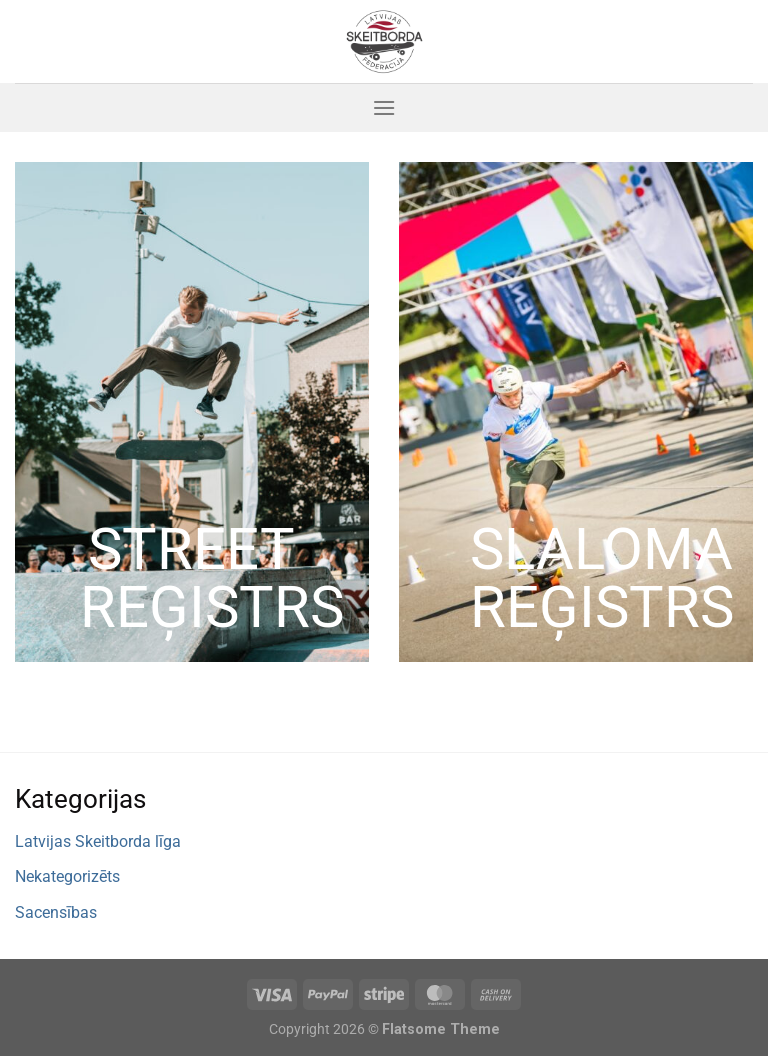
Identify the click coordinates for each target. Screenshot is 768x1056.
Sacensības (56, 912)
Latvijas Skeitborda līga (98, 841)
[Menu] (384, 107)
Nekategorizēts (67, 876)
